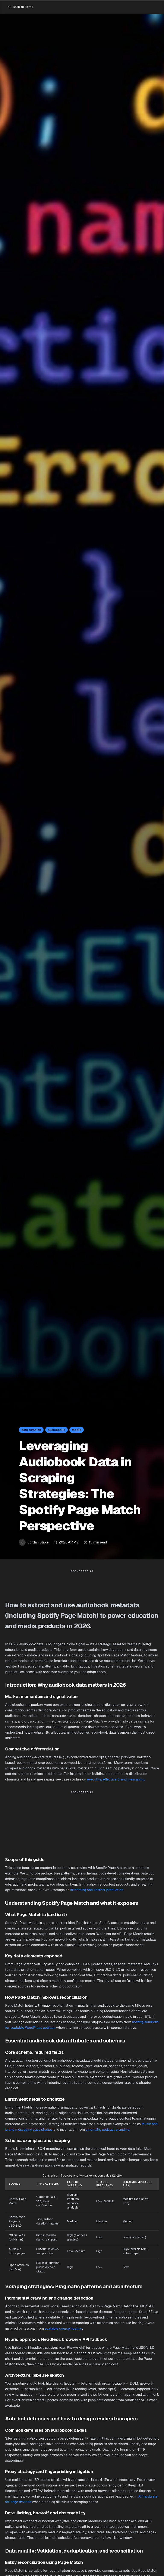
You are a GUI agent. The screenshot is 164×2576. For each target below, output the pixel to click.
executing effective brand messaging (115, 1779)
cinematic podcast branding (107, 2129)
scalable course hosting (63, 2328)
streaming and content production (96, 1890)
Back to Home (20, 7)
